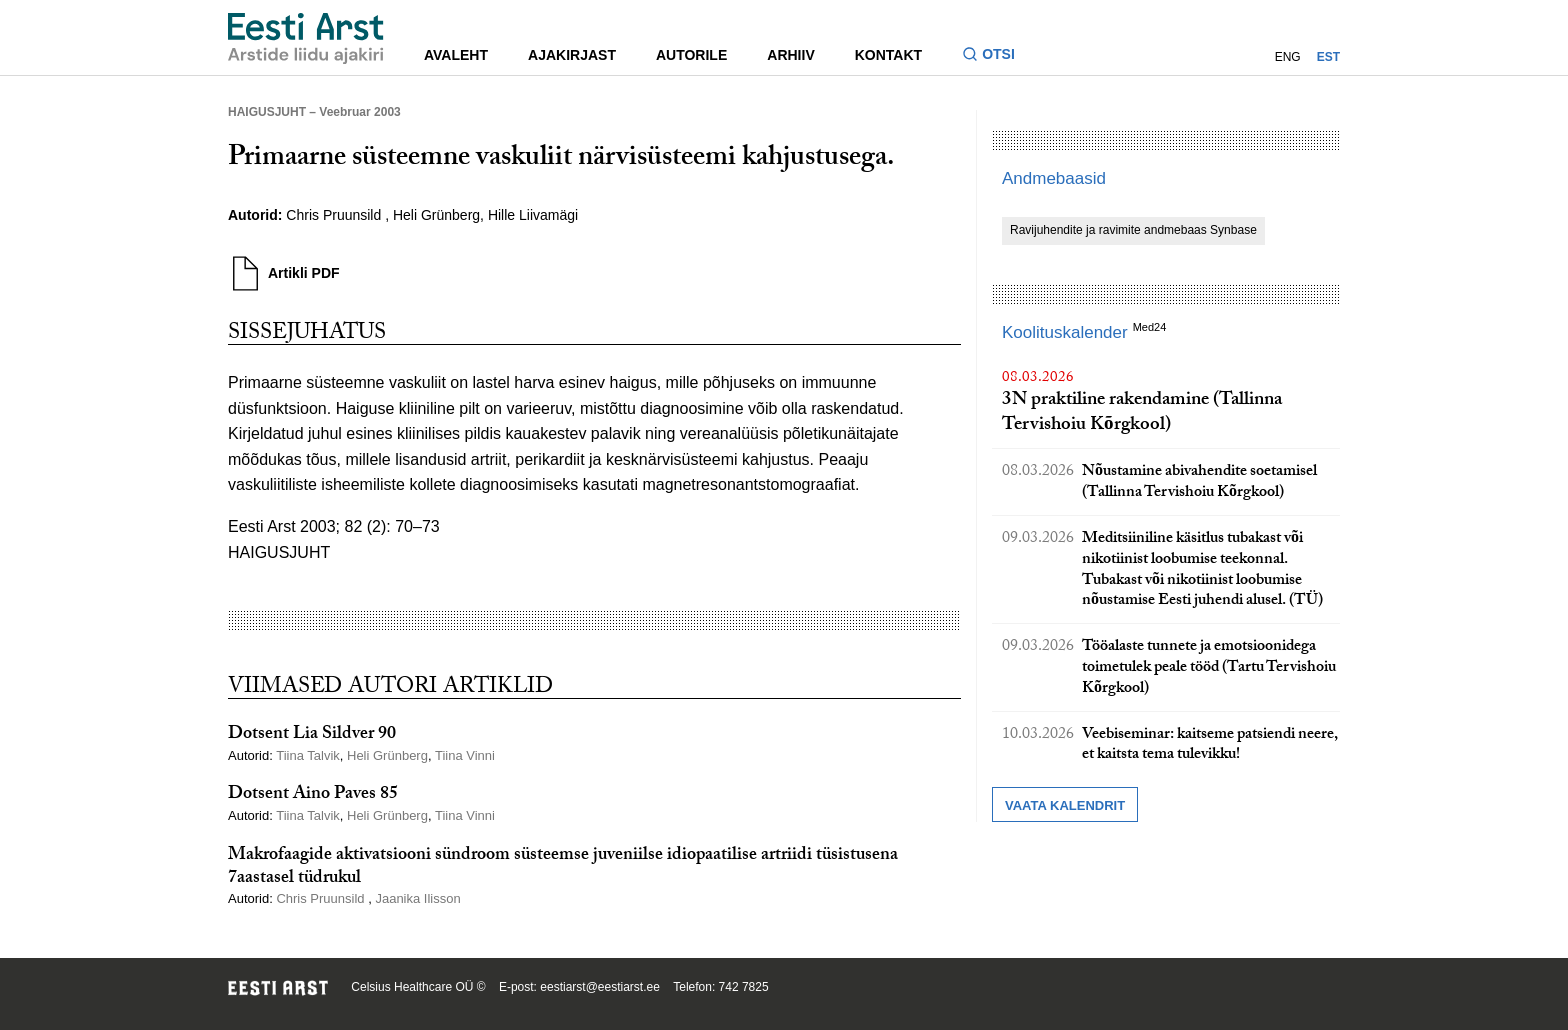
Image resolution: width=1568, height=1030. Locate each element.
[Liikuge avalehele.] (306, 38)
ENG (1288, 57)
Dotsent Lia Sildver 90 (312, 735)
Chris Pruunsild (335, 215)
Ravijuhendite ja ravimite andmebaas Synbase (1133, 230)
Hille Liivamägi (533, 215)
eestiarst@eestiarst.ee (600, 987)
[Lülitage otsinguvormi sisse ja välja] (996, 56)
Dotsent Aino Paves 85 (313, 795)
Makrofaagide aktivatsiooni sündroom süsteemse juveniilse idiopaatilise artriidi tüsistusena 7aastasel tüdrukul (563, 868)
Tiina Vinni (465, 755)
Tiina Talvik (308, 755)
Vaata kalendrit (1065, 805)
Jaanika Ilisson (417, 898)
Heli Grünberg (436, 215)
